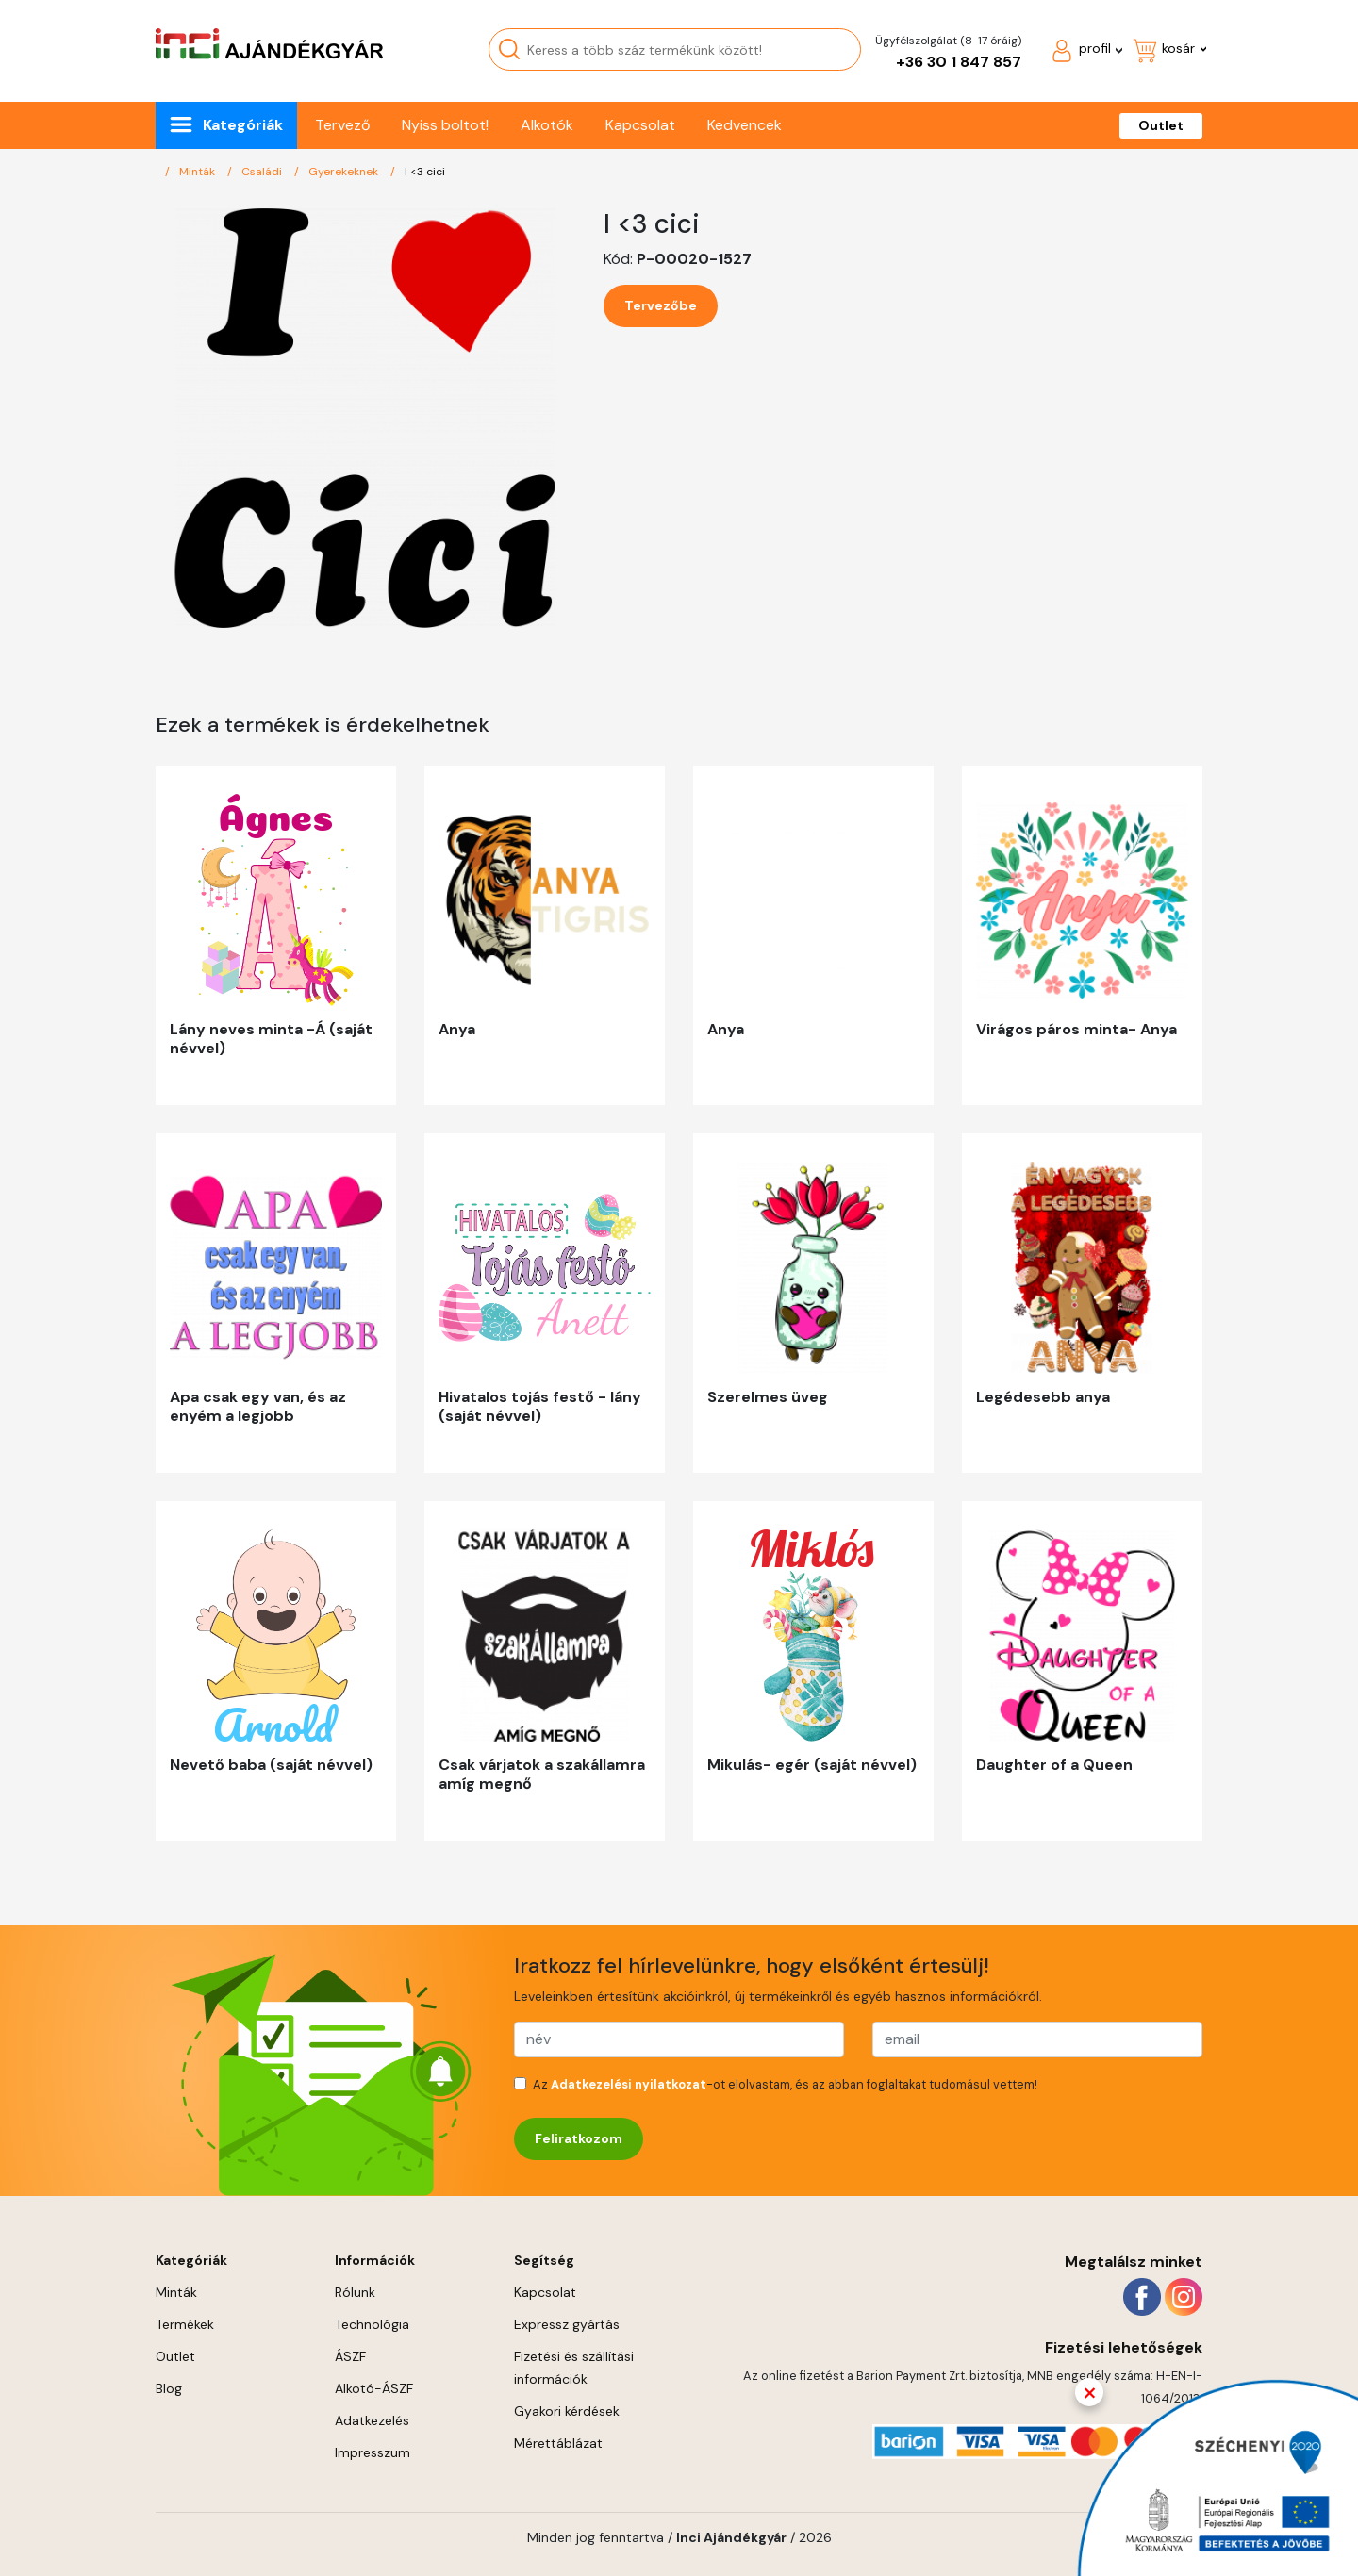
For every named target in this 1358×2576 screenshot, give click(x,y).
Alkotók (547, 125)
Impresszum (372, 2452)
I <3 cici (425, 171)
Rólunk (355, 2292)
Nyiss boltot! (445, 125)
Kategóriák (243, 125)
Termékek (185, 2324)
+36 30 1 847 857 (958, 62)
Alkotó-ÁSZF (374, 2388)
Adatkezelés (372, 2420)
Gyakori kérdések (567, 2411)
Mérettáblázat (558, 2443)
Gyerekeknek (344, 171)
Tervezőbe (660, 305)
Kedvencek (744, 125)
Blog (169, 2388)
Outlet (1161, 125)
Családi (263, 171)
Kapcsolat (640, 125)
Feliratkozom (578, 2138)
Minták (198, 171)
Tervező (342, 125)
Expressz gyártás (567, 2324)
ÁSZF (350, 2356)
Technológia (372, 2324)
